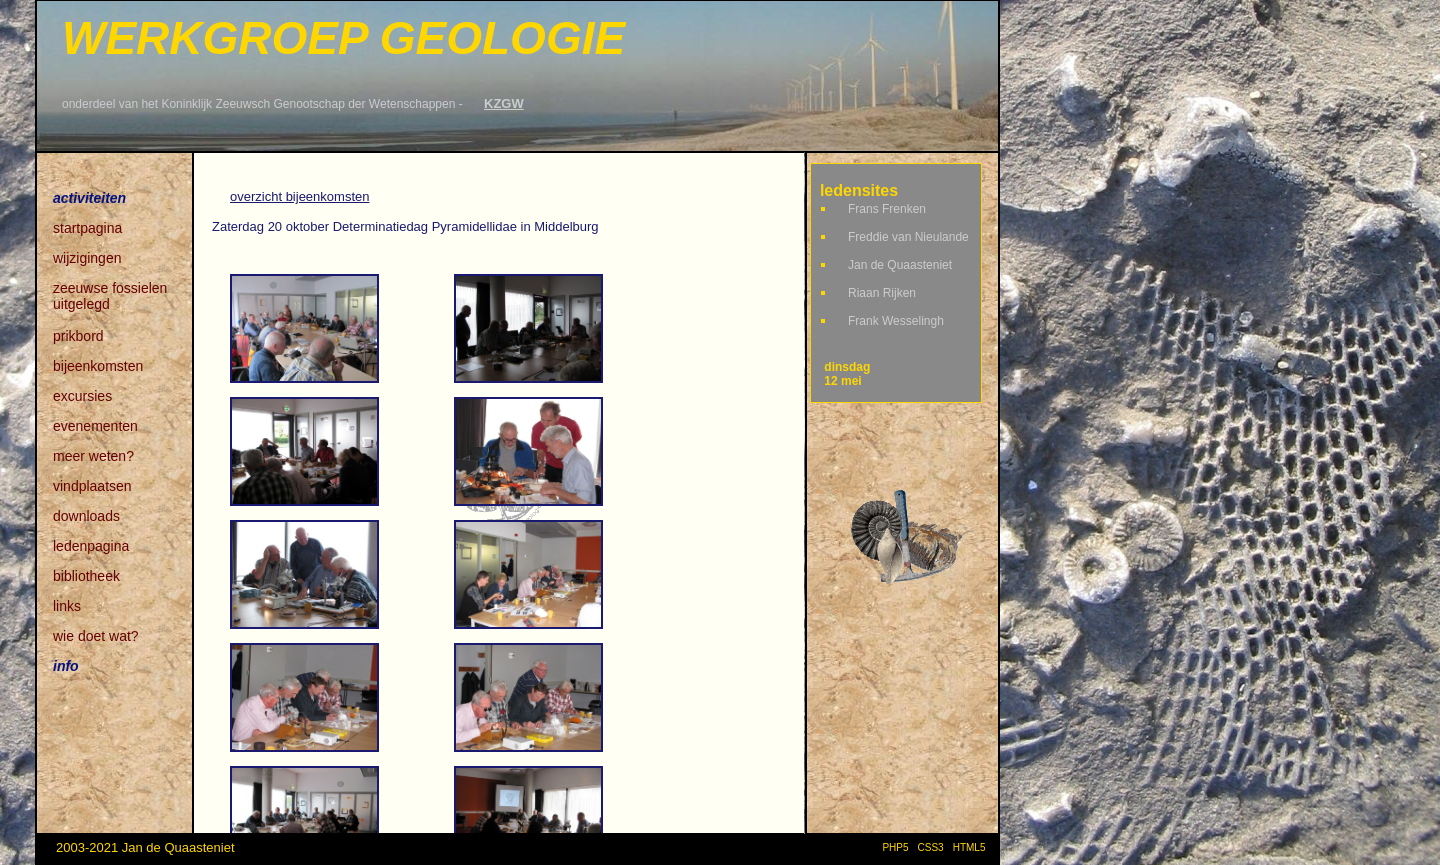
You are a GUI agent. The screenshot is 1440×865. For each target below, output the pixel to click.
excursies (82, 396)
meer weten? (93, 456)
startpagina (87, 228)
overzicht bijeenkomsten (299, 196)
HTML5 (972, 847)
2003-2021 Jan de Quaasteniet (145, 847)
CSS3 (931, 847)
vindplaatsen (92, 486)
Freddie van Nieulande (908, 237)
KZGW (504, 103)
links (67, 606)
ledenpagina (91, 546)
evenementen (95, 426)
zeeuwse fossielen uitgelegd (110, 289)
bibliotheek (86, 576)
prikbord (78, 336)
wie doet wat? (96, 636)
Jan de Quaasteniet (900, 265)
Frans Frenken (887, 209)
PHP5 (895, 847)
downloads (86, 516)
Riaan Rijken (882, 293)
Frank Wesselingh (896, 321)
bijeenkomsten (98, 366)
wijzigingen (87, 258)
